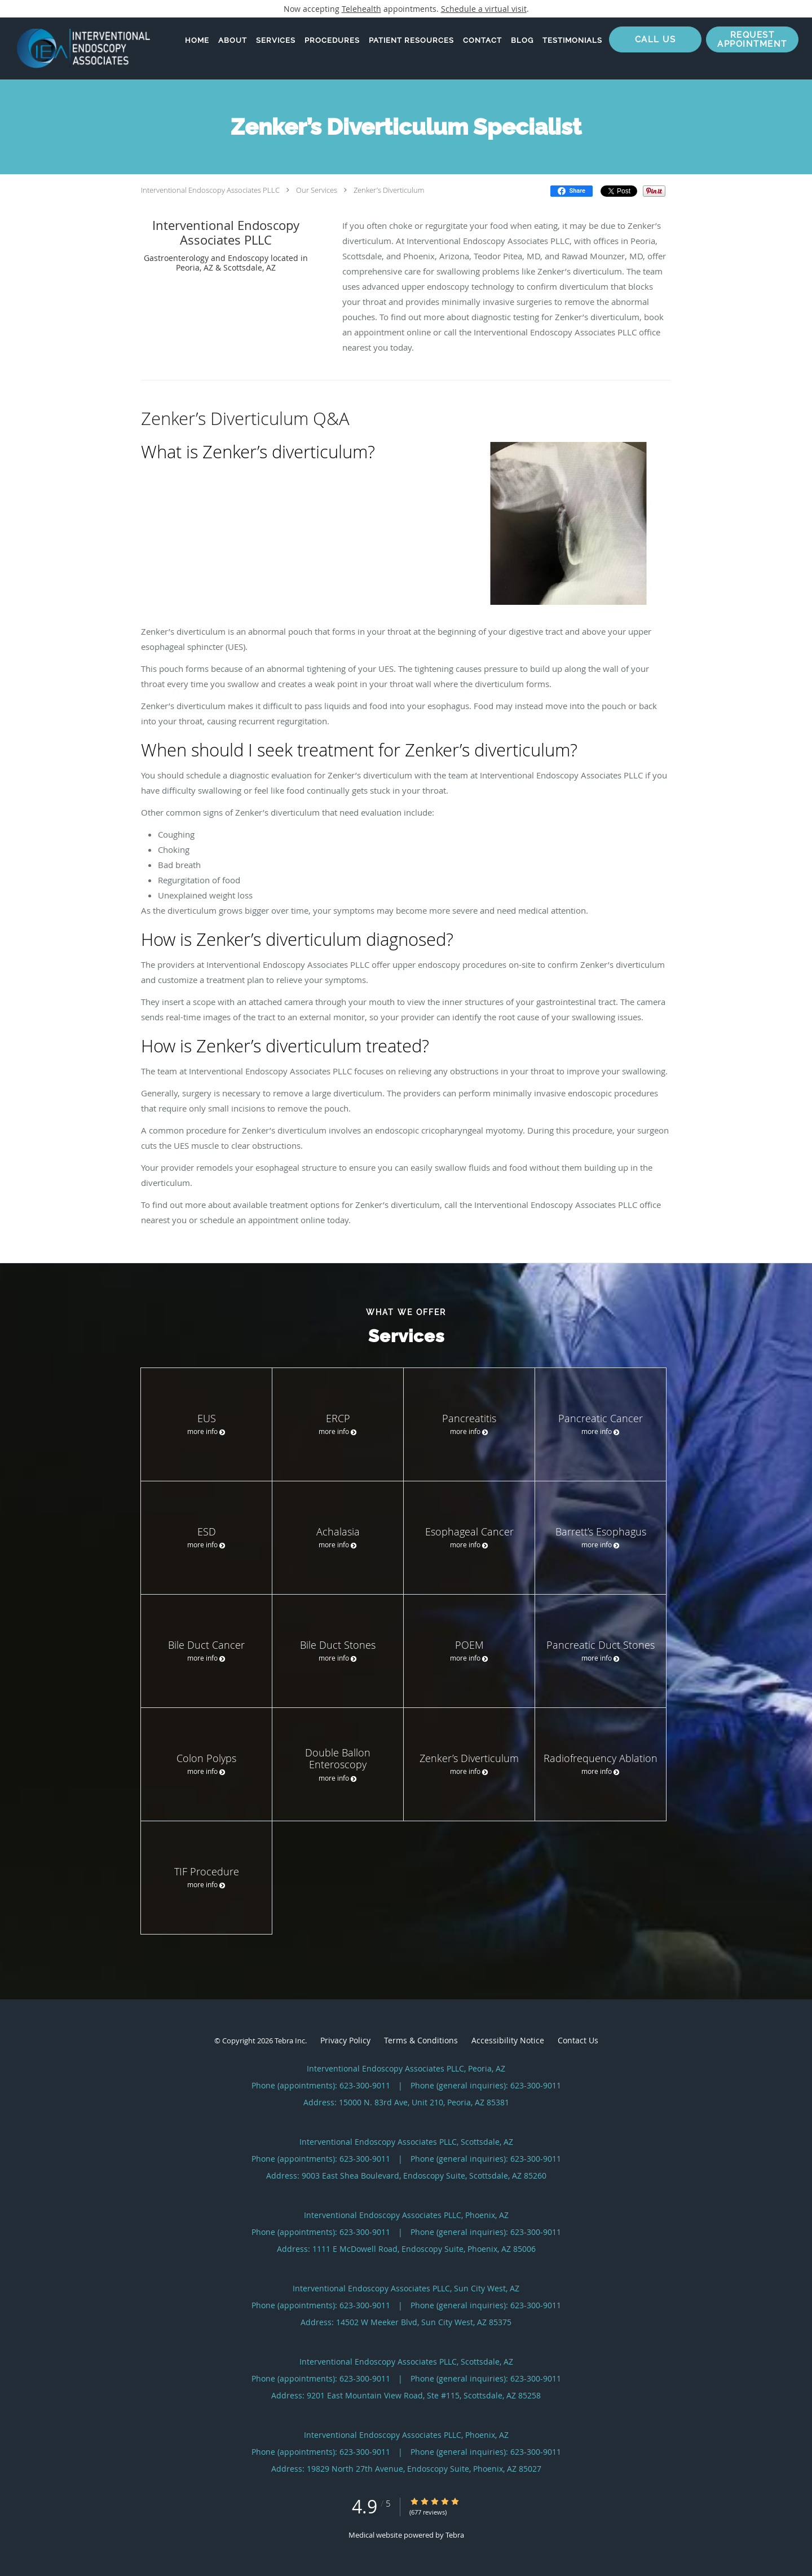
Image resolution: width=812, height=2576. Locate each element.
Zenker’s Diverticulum (389, 190)
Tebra (454, 2535)
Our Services (316, 190)
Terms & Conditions (421, 2040)
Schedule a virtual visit (484, 8)
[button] (752, 39)
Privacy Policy (345, 2040)
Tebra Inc (290, 2040)
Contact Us (578, 2040)
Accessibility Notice (507, 2040)
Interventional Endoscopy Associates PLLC (210, 190)
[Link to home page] (75, 48)
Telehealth (361, 8)
